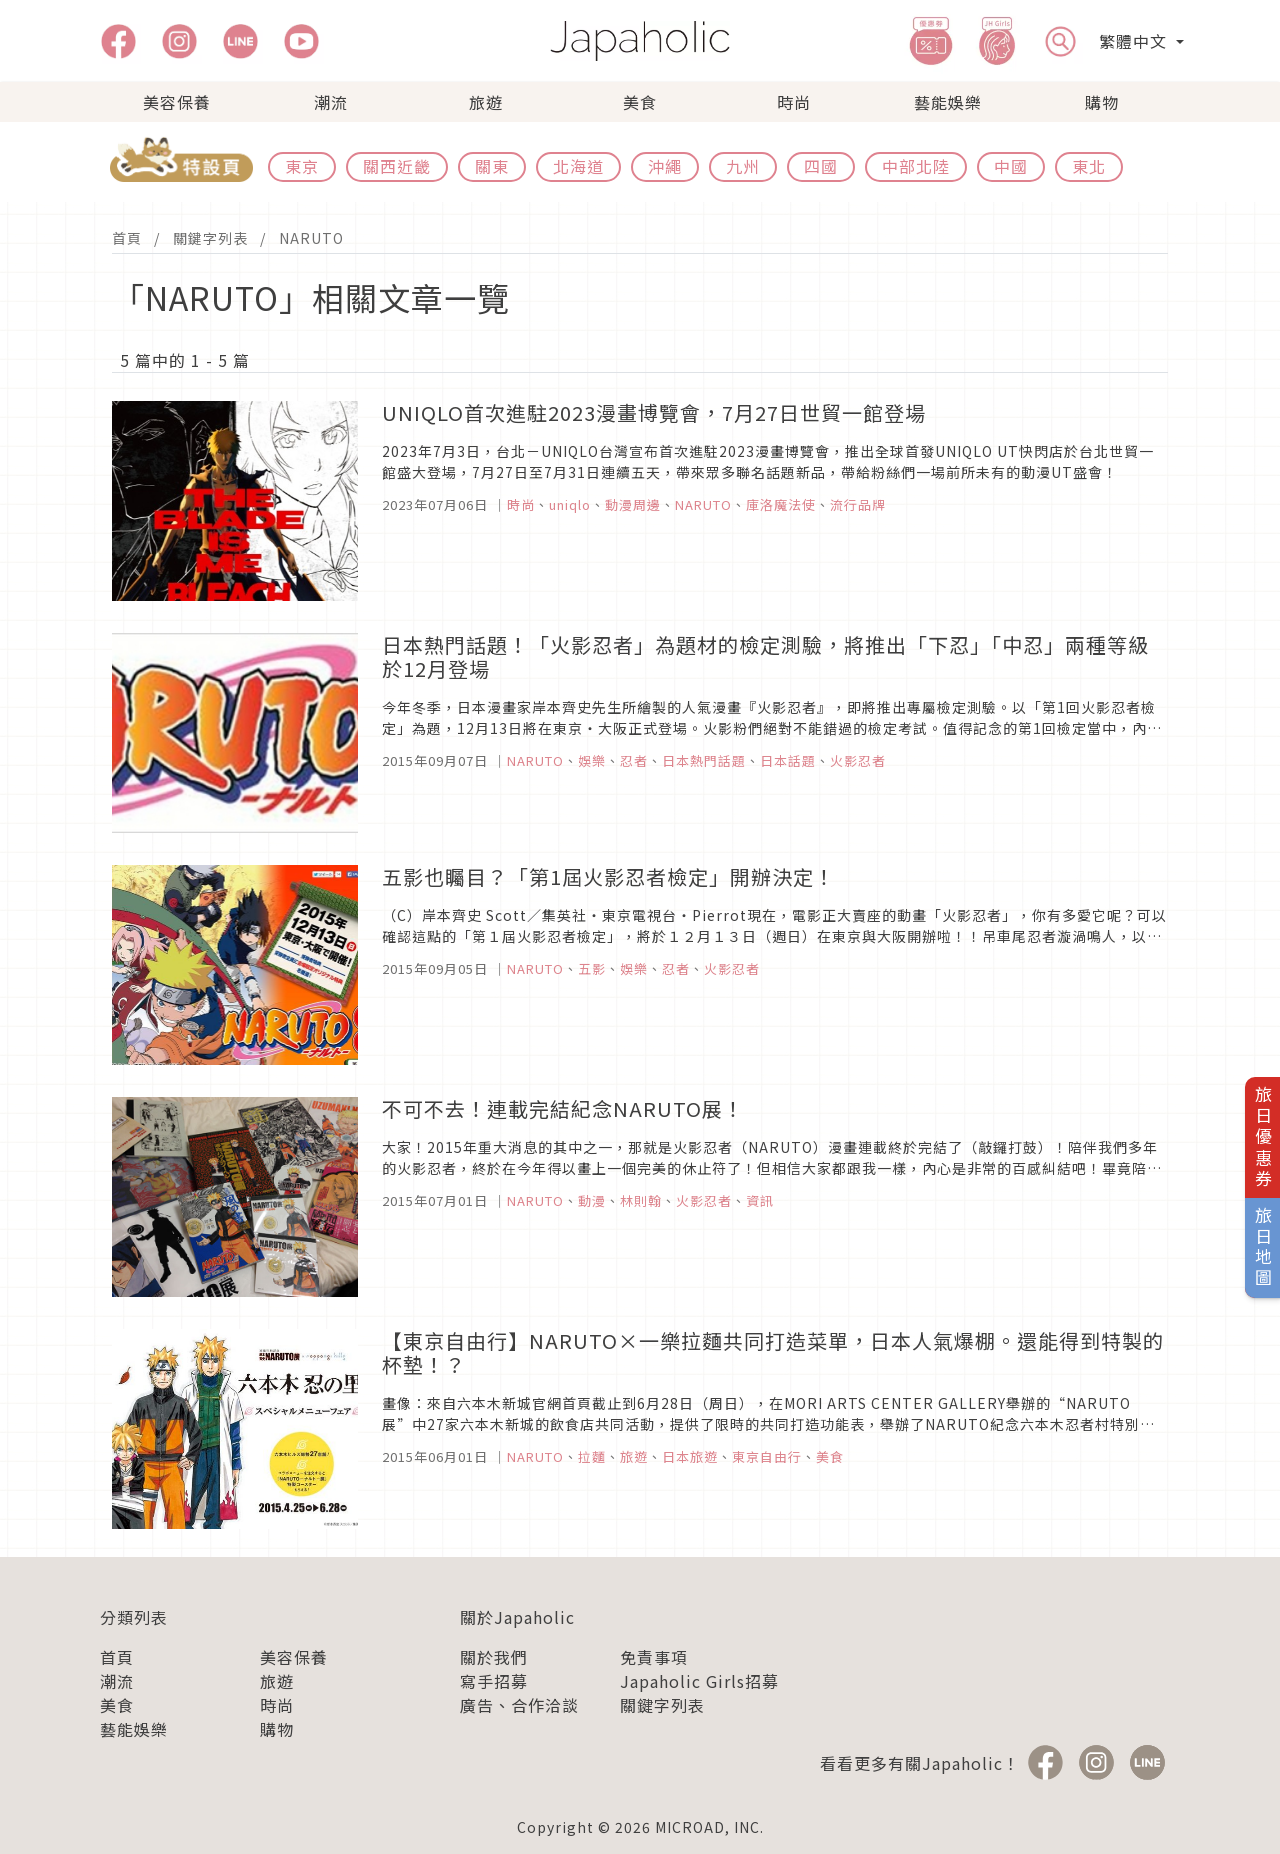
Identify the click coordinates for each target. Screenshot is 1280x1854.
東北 (1089, 166)
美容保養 (177, 102)
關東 (492, 166)
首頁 (127, 238)
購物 (1102, 102)
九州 (743, 166)
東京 (302, 166)
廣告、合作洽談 (519, 1705)
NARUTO (311, 238)
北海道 (578, 166)
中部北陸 (916, 166)
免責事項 (654, 1657)
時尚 (794, 102)
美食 (640, 102)
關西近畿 (397, 166)
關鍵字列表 (210, 238)
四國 (821, 166)
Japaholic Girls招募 (699, 1681)
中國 (1011, 166)
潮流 (331, 102)
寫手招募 (494, 1681)
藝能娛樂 (948, 102)
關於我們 (494, 1657)
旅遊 (486, 102)
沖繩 (665, 166)
